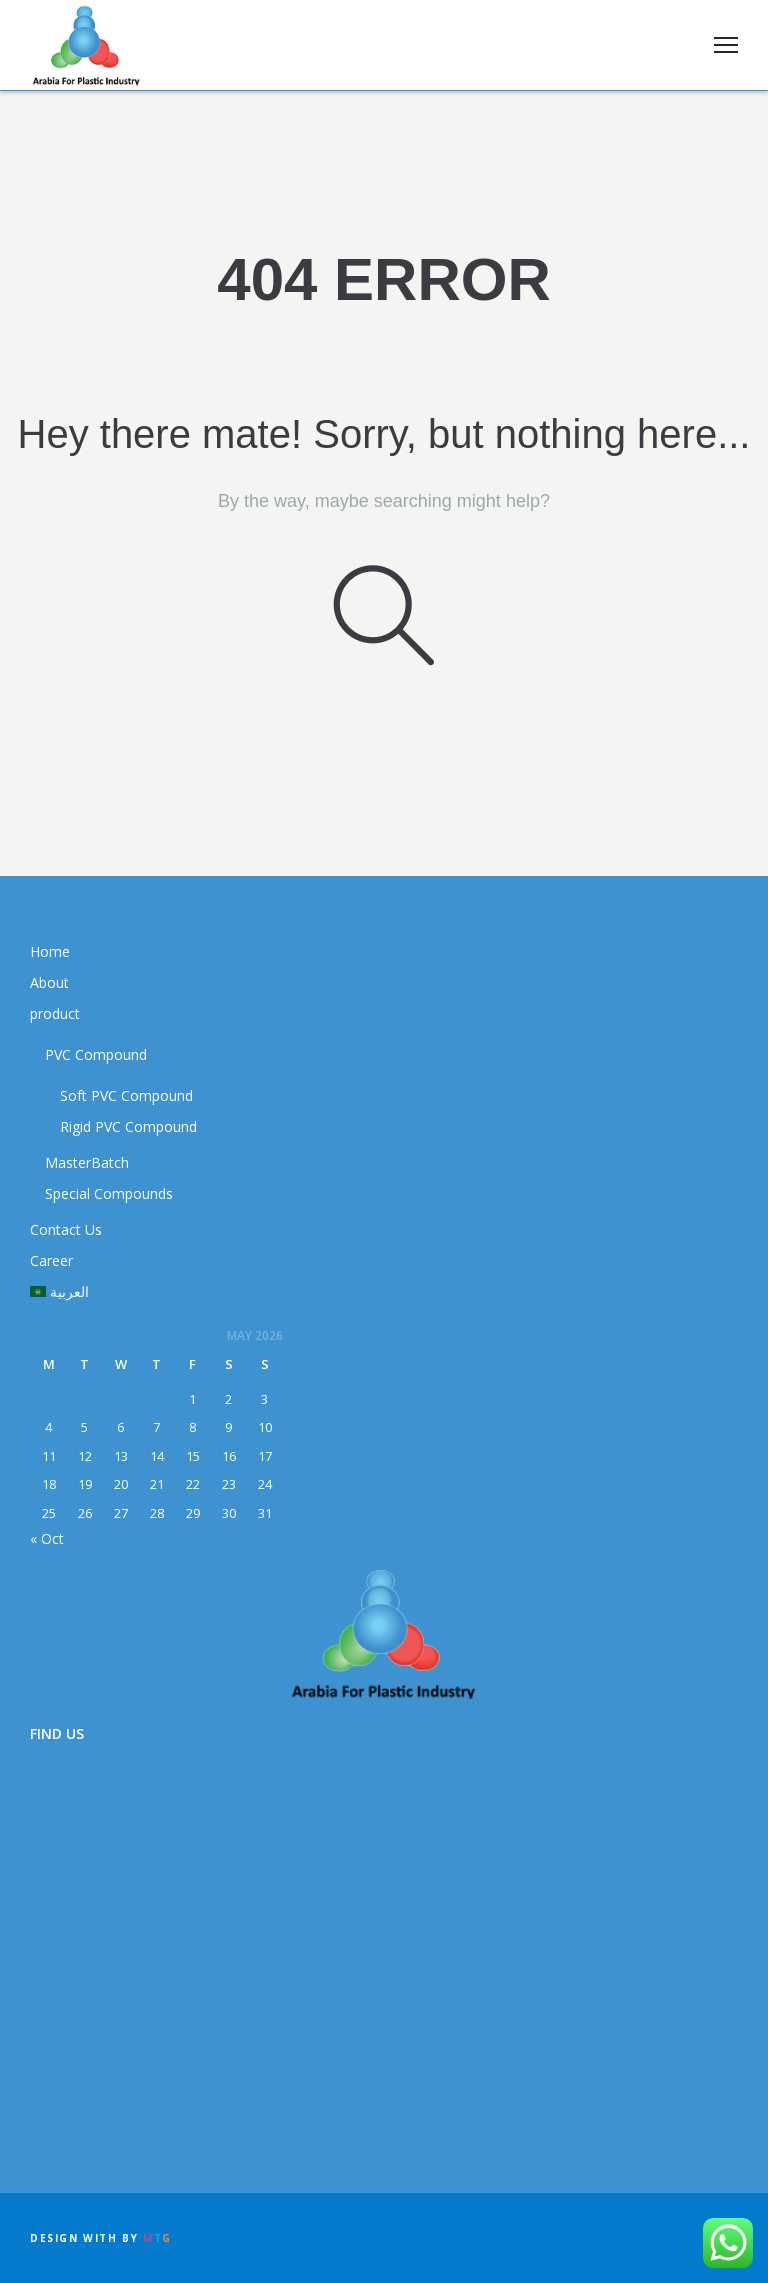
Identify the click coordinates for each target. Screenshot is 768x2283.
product (55, 1013)
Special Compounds (109, 1193)
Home (50, 951)
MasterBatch (87, 1162)
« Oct (47, 1538)
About (49, 982)
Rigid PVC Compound (128, 1126)
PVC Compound (96, 1054)
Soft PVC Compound (126, 1095)
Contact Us (66, 1229)
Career (51, 1260)
